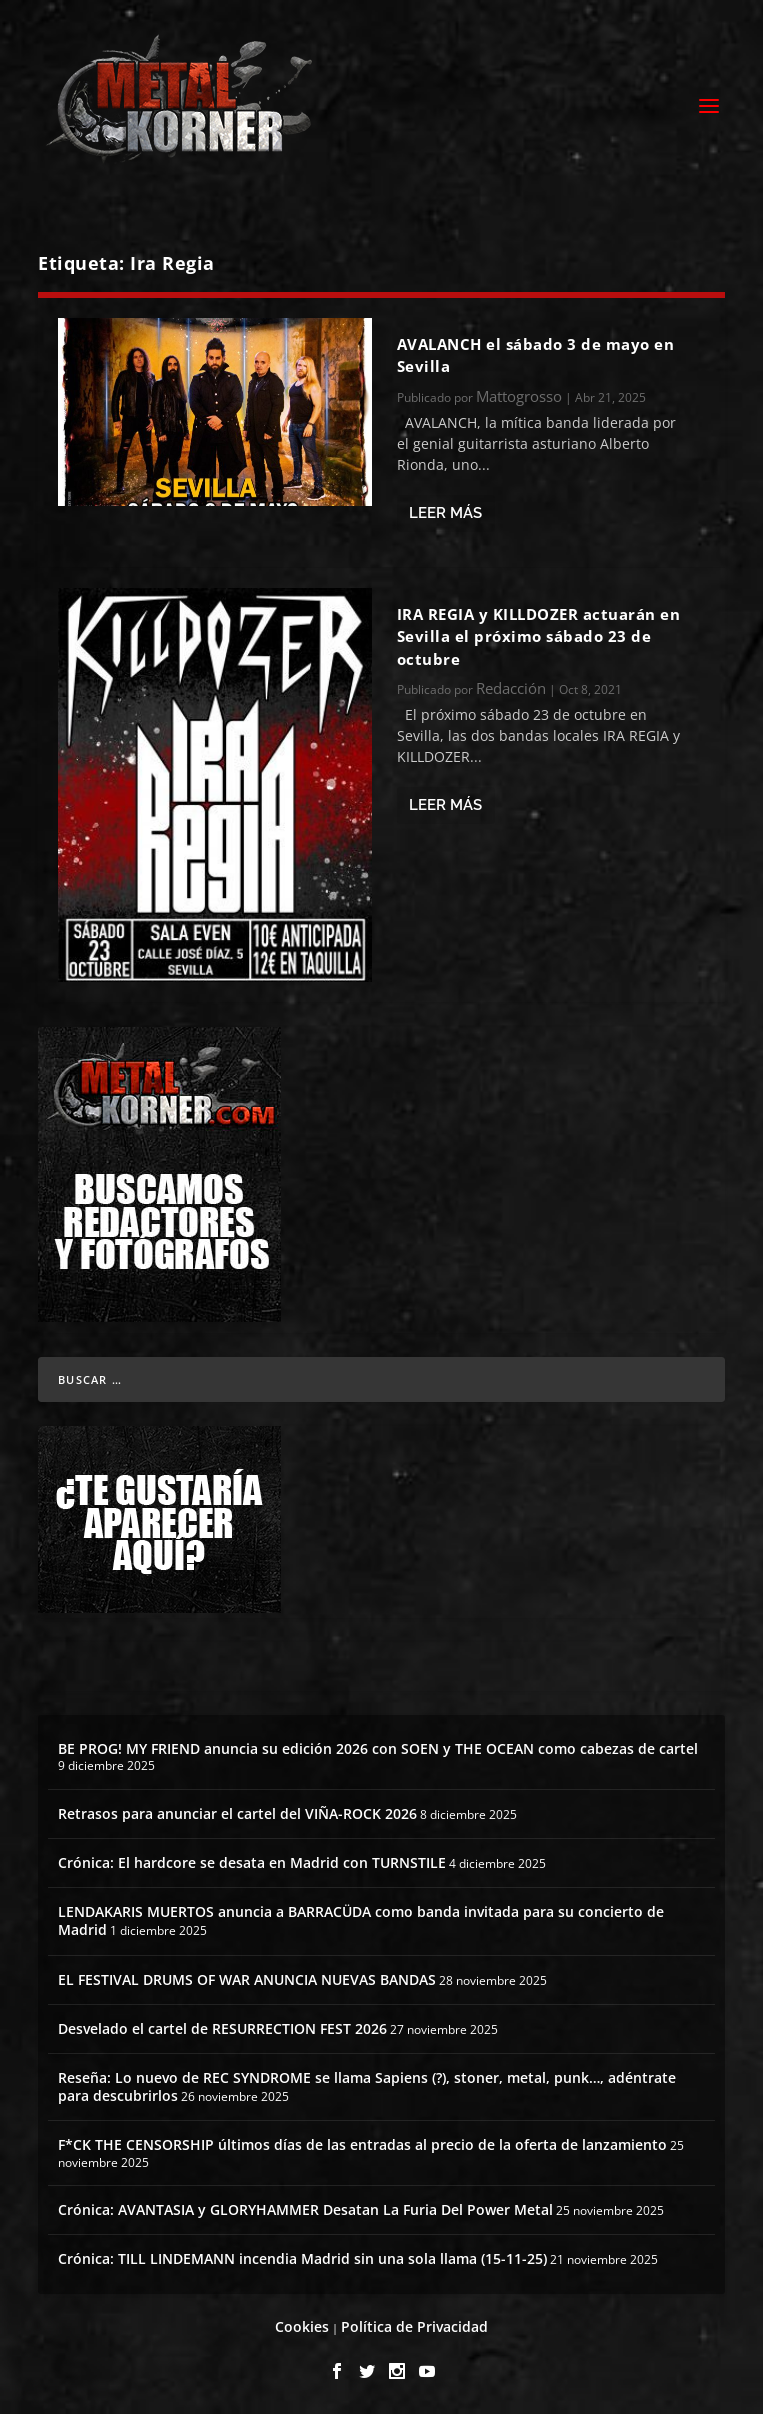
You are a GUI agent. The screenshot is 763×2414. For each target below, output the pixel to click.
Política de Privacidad (414, 2326)
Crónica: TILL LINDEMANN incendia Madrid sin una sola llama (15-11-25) (302, 2258)
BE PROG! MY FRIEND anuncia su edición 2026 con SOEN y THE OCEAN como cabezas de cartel (378, 1748)
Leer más (445, 513)
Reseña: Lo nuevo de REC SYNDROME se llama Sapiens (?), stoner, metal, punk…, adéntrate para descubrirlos (367, 2086)
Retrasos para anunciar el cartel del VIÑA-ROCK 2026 (237, 1813)
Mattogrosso (519, 396)
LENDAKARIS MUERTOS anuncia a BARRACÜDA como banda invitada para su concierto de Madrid (361, 1920)
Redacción (511, 688)
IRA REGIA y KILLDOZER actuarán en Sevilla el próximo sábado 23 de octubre (539, 636)
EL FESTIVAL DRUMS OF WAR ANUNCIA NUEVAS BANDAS (247, 1979)
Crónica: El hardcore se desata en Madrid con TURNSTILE (252, 1862)
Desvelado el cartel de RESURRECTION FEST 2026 (222, 2028)
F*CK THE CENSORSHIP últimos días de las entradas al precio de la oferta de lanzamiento (362, 2144)
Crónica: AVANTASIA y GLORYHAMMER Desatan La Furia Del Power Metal (305, 2209)
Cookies (302, 2326)
